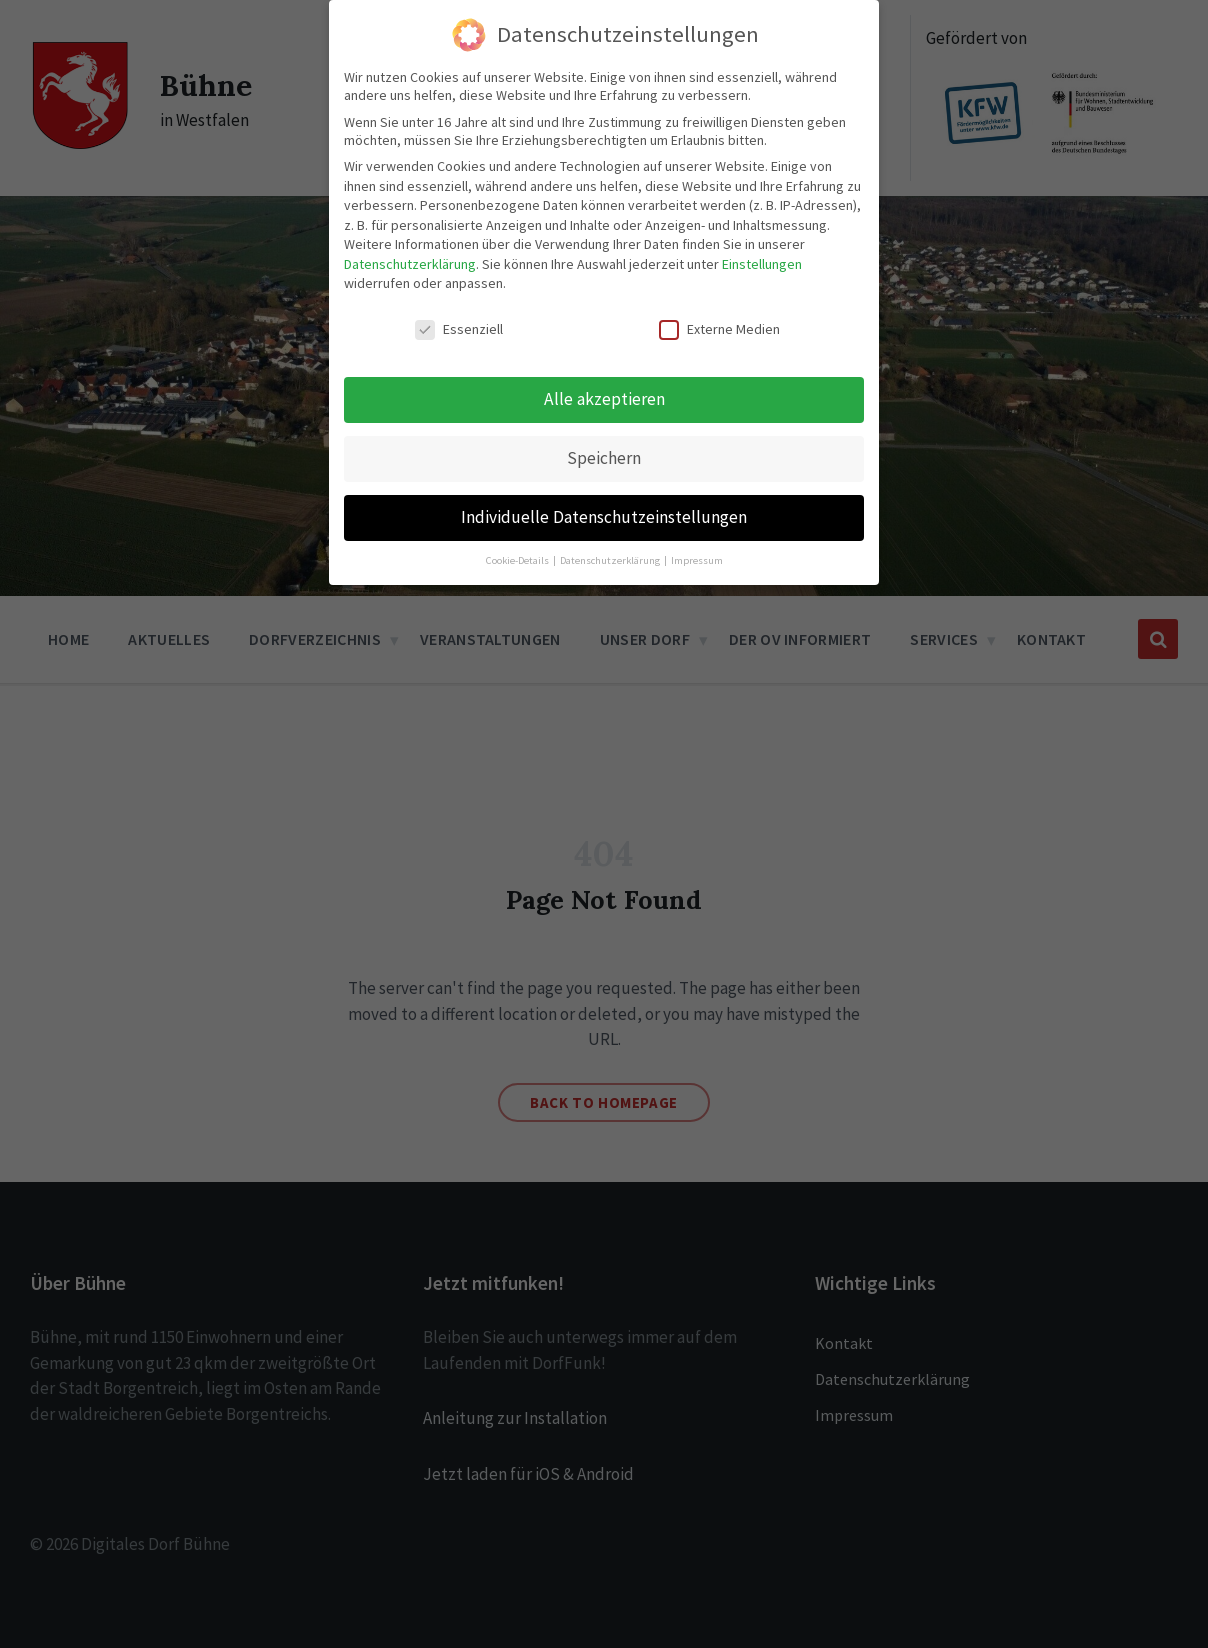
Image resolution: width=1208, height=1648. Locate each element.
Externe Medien (719, 329)
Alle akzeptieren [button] (604, 398)
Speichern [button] (604, 457)
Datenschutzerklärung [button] (611, 559)
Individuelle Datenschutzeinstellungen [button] (604, 516)
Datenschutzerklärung (410, 263)
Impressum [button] (697, 559)
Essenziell (459, 329)
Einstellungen (762, 263)
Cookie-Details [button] (518, 559)
